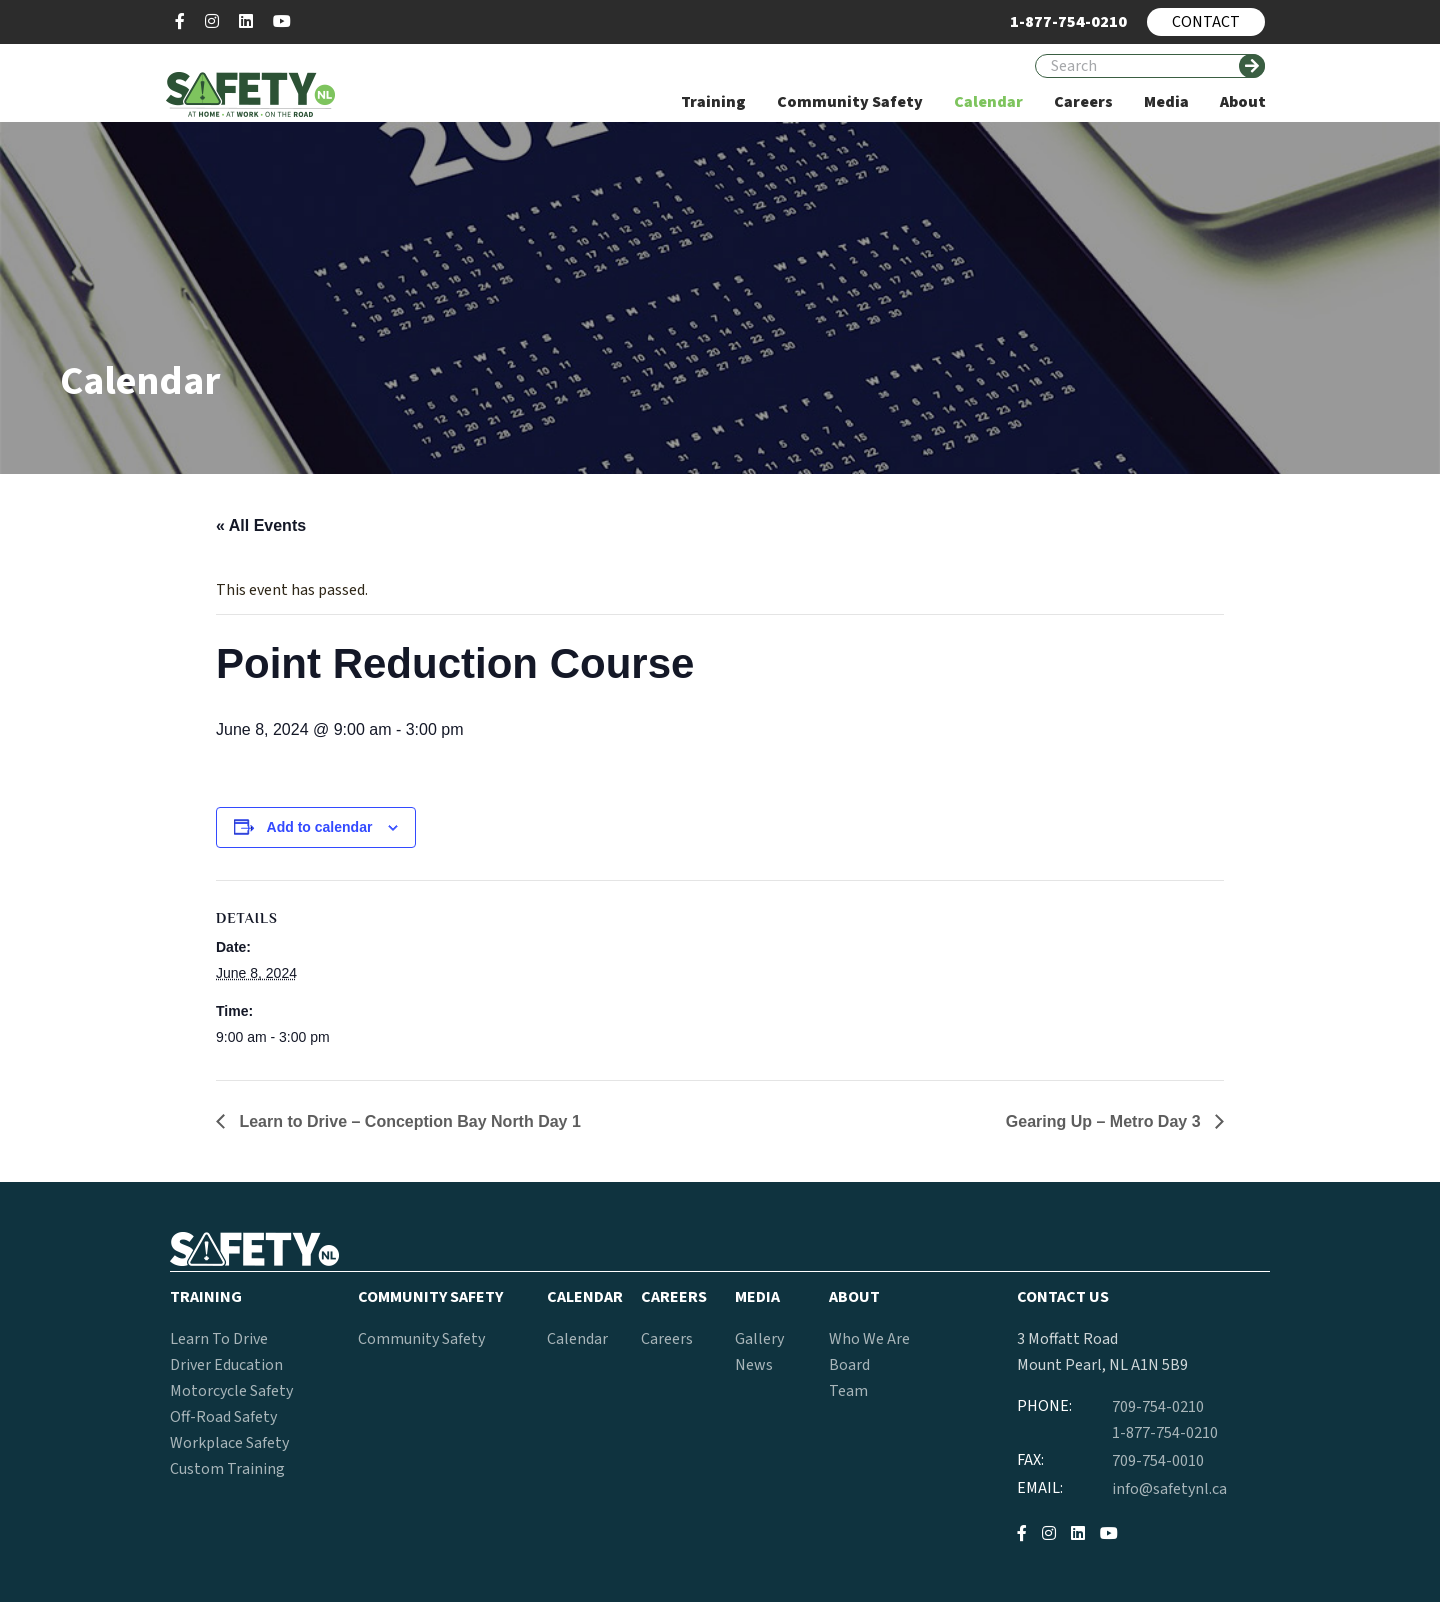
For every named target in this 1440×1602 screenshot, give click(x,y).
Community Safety (421, 1339)
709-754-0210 (1158, 1407)
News (754, 1365)
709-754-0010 (1158, 1461)
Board (849, 1365)
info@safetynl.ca (1169, 1489)
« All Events (261, 525)
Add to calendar (320, 827)
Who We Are (869, 1339)
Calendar (577, 1339)
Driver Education (226, 1365)
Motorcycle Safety (231, 1391)
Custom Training (227, 1469)
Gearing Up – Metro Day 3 (1105, 1121)
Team (848, 1391)
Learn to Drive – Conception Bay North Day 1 (408, 1121)
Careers (667, 1339)
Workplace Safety (229, 1443)
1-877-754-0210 (1165, 1433)
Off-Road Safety (223, 1417)
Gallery (759, 1339)
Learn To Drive (219, 1339)
